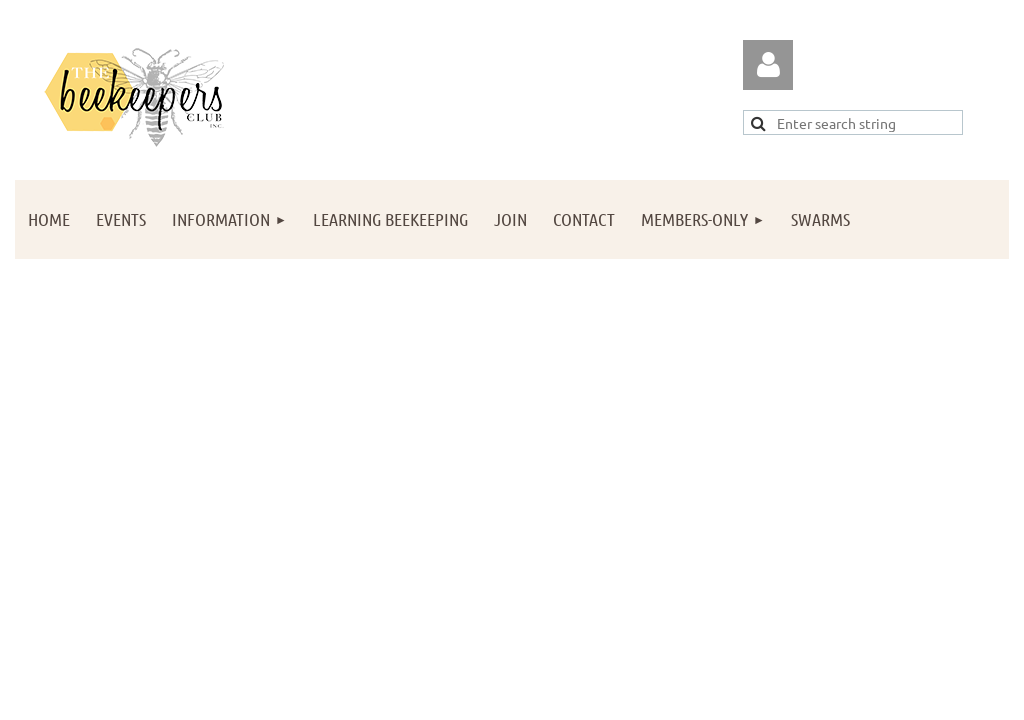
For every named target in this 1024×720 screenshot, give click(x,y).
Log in (768, 65)
